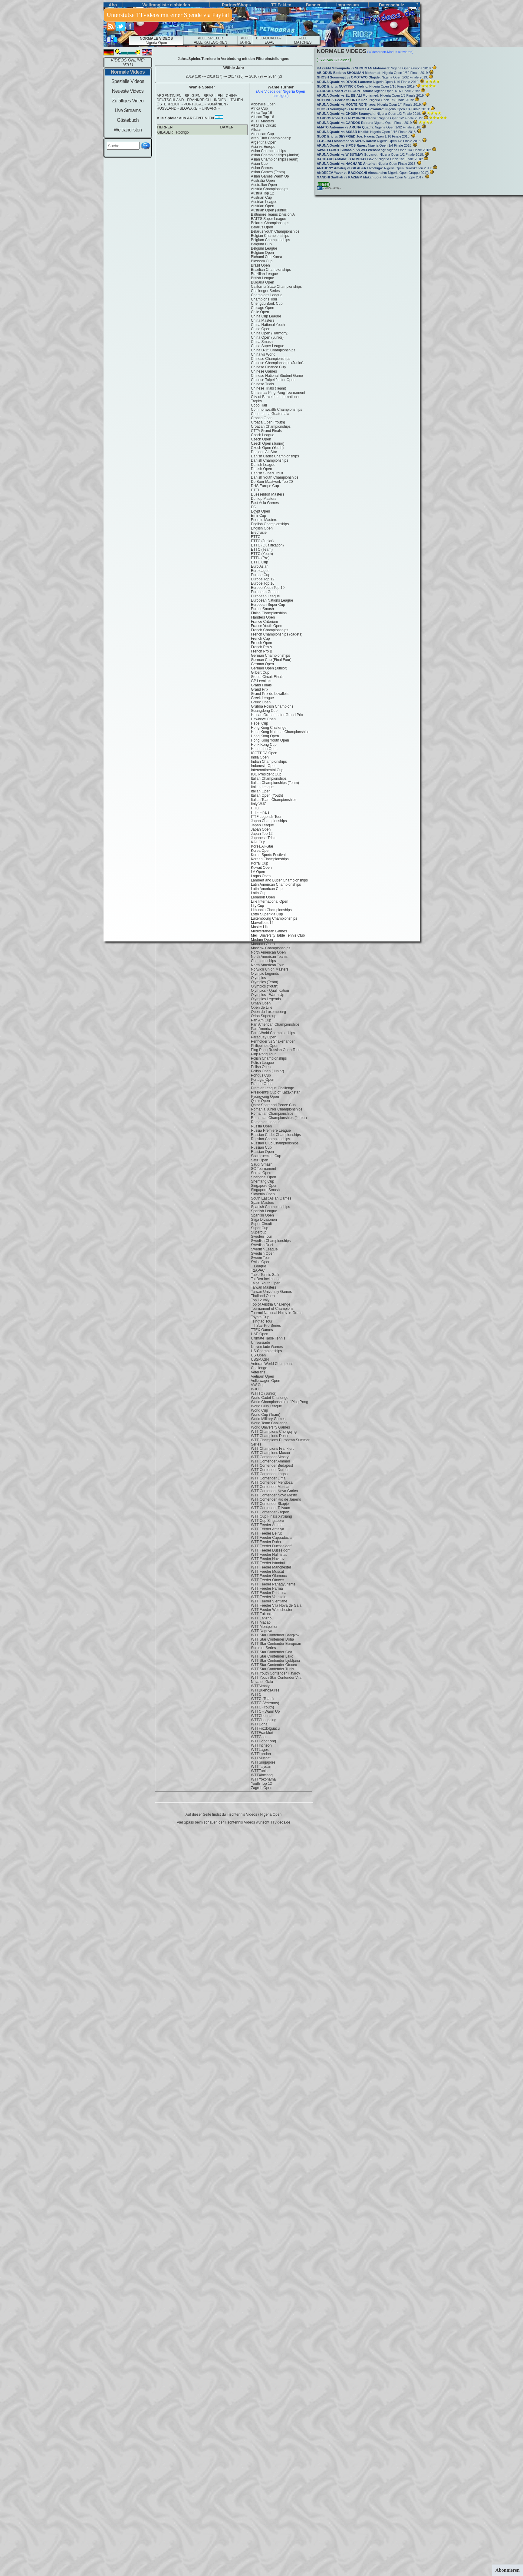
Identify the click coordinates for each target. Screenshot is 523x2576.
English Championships (270, 524)
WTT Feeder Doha (266, 1542)
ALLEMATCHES (303, 40)
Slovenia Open (263, 1194)
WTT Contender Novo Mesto (274, 1495)
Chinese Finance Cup (268, 367)
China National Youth (268, 325)
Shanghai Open (263, 1177)
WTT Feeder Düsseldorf (270, 1550)
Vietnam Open (262, 1376)
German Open (262, 664)
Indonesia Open (264, 766)
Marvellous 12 (262, 923)
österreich (169, 104)
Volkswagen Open (265, 1381)
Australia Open (263, 180)
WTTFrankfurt (262, 1733)
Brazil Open (260, 265)
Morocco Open (263, 944)
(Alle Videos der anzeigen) (280, 93)
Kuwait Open (261, 867)
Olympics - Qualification (270, 990)
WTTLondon (261, 1754)
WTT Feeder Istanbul (268, 1563)
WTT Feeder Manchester (271, 1567)
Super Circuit (261, 1224)
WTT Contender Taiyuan (270, 1508)
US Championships (266, 1351)
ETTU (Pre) (260, 558)
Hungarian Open (264, 749)
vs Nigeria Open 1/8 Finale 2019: (371, 95)
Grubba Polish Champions (272, 706)
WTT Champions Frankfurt (272, 1448)
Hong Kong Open (265, 736)
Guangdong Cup (264, 711)
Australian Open (264, 185)
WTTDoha (259, 1724)
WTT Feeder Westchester (271, 1610)
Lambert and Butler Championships (279, 880)
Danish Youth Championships (274, 477)
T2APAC (258, 1270)
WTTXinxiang (262, 1775)
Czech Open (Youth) (267, 448)
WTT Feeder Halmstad (269, 1554)
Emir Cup (258, 515)
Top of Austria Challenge (270, 1304)
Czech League (262, 435)
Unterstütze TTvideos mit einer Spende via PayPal (168, 15)
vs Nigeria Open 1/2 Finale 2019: (369, 113)
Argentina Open (263, 142)
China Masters (262, 320)
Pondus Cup (261, 1075)
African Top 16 (262, 117)
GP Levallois (261, 681)
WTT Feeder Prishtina (268, 1593)
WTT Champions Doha (269, 1436)
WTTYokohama (263, 1779)
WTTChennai (261, 1716)
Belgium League (264, 248)
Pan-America (261, 1029)
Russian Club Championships (274, 1143)
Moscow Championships (270, 948)
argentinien (169, 96)
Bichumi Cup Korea (266, 257)
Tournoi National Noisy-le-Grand (277, 1313)
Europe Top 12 (263, 579)
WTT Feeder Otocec (267, 1580)
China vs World (263, 354)
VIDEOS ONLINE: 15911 (128, 62)
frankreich (199, 100)
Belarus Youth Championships (275, 231)
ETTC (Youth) (262, 554)
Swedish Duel (262, 1245)
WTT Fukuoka (262, 1614)
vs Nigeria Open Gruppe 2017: (373, 172)
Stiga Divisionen (264, 1219)
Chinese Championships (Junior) (277, 363)
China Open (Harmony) (269, 333)
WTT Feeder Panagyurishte (273, 1584)
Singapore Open (264, 1185)
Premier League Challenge (272, 1088)
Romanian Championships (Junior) (279, 1118)
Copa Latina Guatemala (270, 414)
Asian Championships (268, 151)
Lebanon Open (263, 897)
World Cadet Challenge (269, 1398)
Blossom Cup (261, 261)
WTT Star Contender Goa (271, 1652)
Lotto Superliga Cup (267, 914)
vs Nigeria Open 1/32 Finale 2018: (369, 127)
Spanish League (264, 1211)
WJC (255, 1389)
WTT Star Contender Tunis (272, 1669)
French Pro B (261, 651)
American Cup (262, 134)
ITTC (255, 808)
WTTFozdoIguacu (265, 1728)
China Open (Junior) (267, 337)
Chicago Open (262, 308)
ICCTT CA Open (264, 753)
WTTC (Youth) (262, 1707)
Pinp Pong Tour (263, 1054)
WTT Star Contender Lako (272, 1656)
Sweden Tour (261, 1236)
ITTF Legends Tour (266, 817)
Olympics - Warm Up (267, 995)
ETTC (255, 537)
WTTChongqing (263, 1720)
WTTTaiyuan (261, 1766)
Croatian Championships (271, 426)
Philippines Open (264, 1046)
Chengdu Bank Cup (267, 303)
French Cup (260, 638)
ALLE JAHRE (245, 40)
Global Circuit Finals (267, 677)
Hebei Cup (259, 723)
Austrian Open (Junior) (269, 210)
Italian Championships (269, 778)
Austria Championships (269, 189)
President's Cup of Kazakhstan (276, 1092)
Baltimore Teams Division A (273, 214)
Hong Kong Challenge (268, 727)
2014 (275, 76)
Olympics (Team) (264, 982)
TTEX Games (262, 1330)
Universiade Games (267, 1347)
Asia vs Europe (263, 146)
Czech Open (261, 439)
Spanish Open (262, 1215)
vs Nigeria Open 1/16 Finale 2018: (367, 132)
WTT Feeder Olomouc (269, 1576)
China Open (260, 329)
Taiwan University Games (271, 1292)
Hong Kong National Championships (280, 732)
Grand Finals (261, 685)
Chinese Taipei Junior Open (273, 380)
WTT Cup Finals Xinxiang (271, 1516)
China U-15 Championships (273, 350)
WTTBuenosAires (265, 1690)
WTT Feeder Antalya (267, 1529)
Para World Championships (273, 1033)
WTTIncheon (261, 1745)
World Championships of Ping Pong (279, 1402)
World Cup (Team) (265, 1414)
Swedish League (264, 1249)
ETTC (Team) (262, 549)
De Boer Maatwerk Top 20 (272, 482)
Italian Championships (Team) (275, 783)
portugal (193, 104)
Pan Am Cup (261, 1020)
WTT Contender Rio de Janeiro (276, 1499)
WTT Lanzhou (262, 1618)
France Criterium (264, 621)
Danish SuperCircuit (267, 473)
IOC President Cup (266, 774)
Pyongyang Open (265, 1096)
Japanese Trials (263, 838)
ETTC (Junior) (262, 541)
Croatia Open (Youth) (268, 422)
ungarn (209, 108)
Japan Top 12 (262, 834)
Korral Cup (259, 863)
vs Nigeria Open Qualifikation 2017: (375, 168)
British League (262, 278)
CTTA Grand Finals (266, 431)
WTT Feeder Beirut (266, 1533)
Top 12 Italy (260, 1300)
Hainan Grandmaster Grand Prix (277, 715)
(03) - (336, 188)
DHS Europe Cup (265, 486)
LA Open (258, 872)
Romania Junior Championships (276, 1109)
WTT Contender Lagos (269, 1474)
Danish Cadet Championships (275, 456)
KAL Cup (258, 842)
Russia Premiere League (271, 1130)
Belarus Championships (270, 223)
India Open (260, 757)
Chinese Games (264, 371)
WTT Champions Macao (270, 1453)
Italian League (262, 787)
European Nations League (272, 600)
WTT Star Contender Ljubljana (275, 1660)
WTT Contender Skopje (270, 1504)
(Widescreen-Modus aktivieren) (390, 52)
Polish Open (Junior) (267, 1071)
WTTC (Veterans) (265, 1703)
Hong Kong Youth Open (270, 740)
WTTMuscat (261, 1758)
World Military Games (268, 1419)
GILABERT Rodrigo (173, 132)
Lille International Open (269, 901)
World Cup (259, 1410)
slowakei (189, 108)
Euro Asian (259, 566)
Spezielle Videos (127, 81)
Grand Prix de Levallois (269, 694)
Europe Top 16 (263, 583)
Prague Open (261, 1084)
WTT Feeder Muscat (267, 1571)
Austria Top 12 (262, 193)
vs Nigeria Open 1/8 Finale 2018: (370, 141)
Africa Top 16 (261, 113)
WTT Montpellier (264, 1627)
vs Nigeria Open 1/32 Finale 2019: (373, 73)
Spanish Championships (270, 1207)
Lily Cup (257, 906)
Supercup (258, 1232)
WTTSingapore (263, 1762)
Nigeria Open (156, 40)
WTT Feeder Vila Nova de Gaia (276, 1605)
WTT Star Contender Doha (272, 1639)
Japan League (262, 825)
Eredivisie (259, 532)
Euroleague (260, 571)
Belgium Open (262, 253)
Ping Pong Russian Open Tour (275, 1050)
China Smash (262, 342)
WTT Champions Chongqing (274, 1431)
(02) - (329, 188)
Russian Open (262, 1152)
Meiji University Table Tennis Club (278, 935)
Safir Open (259, 1160)
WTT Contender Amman (270, 1461)
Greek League (262, 698)
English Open (262, 528)
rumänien (216, 104)
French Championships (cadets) (276, 634)
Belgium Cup (261, 244)
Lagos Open (261, 876)
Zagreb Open (261, 1788)
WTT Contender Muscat (270, 1487)
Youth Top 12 (261, 1783)
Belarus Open (262, 227)
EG (253, 507)
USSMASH (260, 1359)
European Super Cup (268, 605)
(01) (320, 188)
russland (166, 108)
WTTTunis (259, 1771)
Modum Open (262, 940)
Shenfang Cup (262, 1181)
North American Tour (267, 965)
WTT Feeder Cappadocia (271, 1537)
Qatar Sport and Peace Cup (273, 1105)
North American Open (268, 952)
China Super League (267, 346)
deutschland (170, 100)
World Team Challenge (269, 1423)
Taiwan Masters (263, 1287)
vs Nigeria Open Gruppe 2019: (375, 68)
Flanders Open (263, 617)
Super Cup (259, 1228)
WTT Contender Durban (270, 1470)
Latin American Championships (276, 884)
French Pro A (261, 647)
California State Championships (276, 286)
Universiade (260, 1342)
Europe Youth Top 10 (268, 588)
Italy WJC (258, 804)
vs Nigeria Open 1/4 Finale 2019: (370, 104)
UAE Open (259, 1334)
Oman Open (261, 1003)
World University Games (270, 1427)
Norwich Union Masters (269, 969)
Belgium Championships (270, 240)
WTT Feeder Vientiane (269, 1601)
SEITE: (323, 184)
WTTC (256, 1694)
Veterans (258, 1372)
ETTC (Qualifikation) (267, 545)
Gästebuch (128, 120)
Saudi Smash (261, 1164)
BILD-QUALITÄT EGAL (269, 40)
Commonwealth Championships (276, 409)
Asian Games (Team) (268, 172)
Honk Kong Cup (264, 744)
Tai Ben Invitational (266, 1279)
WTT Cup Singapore (267, 1521)
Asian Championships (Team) (274, 159)
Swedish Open (263, 1253)
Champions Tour (264, 299)
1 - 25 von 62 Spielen (333, 60)
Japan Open (261, 829)
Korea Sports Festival (268, 855)
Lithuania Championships (271, 910)
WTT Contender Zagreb (270, 1512)
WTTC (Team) (262, 1699)
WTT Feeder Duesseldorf (271, 1546)
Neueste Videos (127, 91)
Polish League (262, 1063)
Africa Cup (259, 108)
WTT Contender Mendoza (272, 1482)
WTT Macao (261, 1622)
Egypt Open (260, 511)
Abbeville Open (263, 104)
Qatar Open (260, 1101)
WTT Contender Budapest (272, 1465)
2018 (214, 76)
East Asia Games (265, 503)
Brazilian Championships (271, 269)
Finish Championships (269, 613)
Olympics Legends (266, 999)
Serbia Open (261, 1173)
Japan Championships (269, 821)
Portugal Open (262, 1079)
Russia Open (261, 1126)
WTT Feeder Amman (268, 1525)
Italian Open (261, 791)
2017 (235, 76)
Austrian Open (262, 206)
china (231, 96)
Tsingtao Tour (261, 1321)
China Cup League (266, 316)
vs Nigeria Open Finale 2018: (367, 163)
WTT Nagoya (261, 1631)
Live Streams (128, 110)
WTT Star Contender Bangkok (275, 1635)
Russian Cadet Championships (276, 1135)
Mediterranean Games (269, 931)
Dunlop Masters (263, 498)
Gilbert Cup (260, 672)
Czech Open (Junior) (268, 443)
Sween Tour (260, 1258)
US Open (258, 1355)
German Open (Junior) (269, 668)
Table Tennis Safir (265, 1275)
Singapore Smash (265, 1190)
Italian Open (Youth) (267, 795)
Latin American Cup (267, 889)
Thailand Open (263, 1296)
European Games (265, 592)
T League (258, 1266)
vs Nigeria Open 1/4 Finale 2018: (365, 145)
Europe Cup (260, 575)
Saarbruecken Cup (266, 1156)
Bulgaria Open (262, 282)
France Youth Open (266, 626)
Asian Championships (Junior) (275, 155)
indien (220, 100)
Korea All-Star (262, 846)
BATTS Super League (268, 219)
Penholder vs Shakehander (273, 1041)
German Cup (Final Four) (271, 660)
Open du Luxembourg (268, 1012)
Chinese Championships (270, 359)
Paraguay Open (263, 1037)
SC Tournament (263, 1169)
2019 (193, 76)
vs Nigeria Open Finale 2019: (365, 122)
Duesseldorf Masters (267, 494)
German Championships (270, 655)
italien (236, 100)
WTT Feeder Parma (267, 1588)
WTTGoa (258, 1737)
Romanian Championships (272, 1113)
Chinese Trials (262, 384)
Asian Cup (259, 163)
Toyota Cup (260, 1317)
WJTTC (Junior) (264, 1393)
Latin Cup (258, 893)
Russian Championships (270, 1139)
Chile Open (260, 312)
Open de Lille (261, 1007)
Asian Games (262, 168)
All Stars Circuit (263, 125)
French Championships (269, 630)
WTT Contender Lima (268, 1478)
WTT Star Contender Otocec (274, 1665)
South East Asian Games (271, 1198)
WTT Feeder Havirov (268, 1559)
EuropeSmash (262, 609)
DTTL (255, 490)
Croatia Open (261, 418)
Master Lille (260, 927)
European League (265, 596)
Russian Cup (261, 1147)
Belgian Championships (270, 236)
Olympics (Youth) (264, 986)
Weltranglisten (128, 129)
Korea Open (261, 850)
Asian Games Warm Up (270, 176)
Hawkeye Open (263, 719)
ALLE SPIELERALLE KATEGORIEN (210, 40)
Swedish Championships (271, 1241)
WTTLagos (260, 1750)
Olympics (258, 978)
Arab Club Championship (271, 138)
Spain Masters (262, 1202)
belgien (192, 96)
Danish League (263, 465)
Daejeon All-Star (264, 452)
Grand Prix (259, 689)
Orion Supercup (263, 1016)
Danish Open (261, 469)
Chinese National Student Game (277, 375)
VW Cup (258, 1385)
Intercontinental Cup (267, 770)
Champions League (266, 295)
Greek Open (261, 702)
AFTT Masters (262, 121)
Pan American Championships (275, 1024)
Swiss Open (260, 1262)
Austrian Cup (261, 197)
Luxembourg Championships (274, 918)
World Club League (266, 1406)
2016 (256, 76)
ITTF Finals (260, 812)
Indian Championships (269, 761)
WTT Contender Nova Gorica (274, 1491)
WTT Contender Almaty (270, 1457)
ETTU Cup (259, 562)
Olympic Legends (265, 973)
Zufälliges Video (127, 100)
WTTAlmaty (260, 1686)
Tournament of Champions (272, 1308)
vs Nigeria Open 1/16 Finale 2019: (368, 82)
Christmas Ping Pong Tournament (278, 392)
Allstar (256, 130)
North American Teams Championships (269, 958)
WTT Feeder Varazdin (268, 1597)
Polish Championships (269, 1058)
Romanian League (266, 1122)
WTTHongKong (263, 1741)
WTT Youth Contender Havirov (275, 1673)
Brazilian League (264, 274)
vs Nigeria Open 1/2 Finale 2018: (371, 154)
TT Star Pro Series (266, 1325)
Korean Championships (270, 859)
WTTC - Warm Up (265, 1711)
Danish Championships (269, 460)
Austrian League (264, 202)
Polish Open (261, 1067)
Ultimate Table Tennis (268, 1338)
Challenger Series (265, 291)
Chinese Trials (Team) (268, 388)
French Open (261, 643)
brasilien (213, 96)
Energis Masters (264, 520)
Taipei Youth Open (265, 1283)
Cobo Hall (259, 405)
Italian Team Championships (274, 800)
